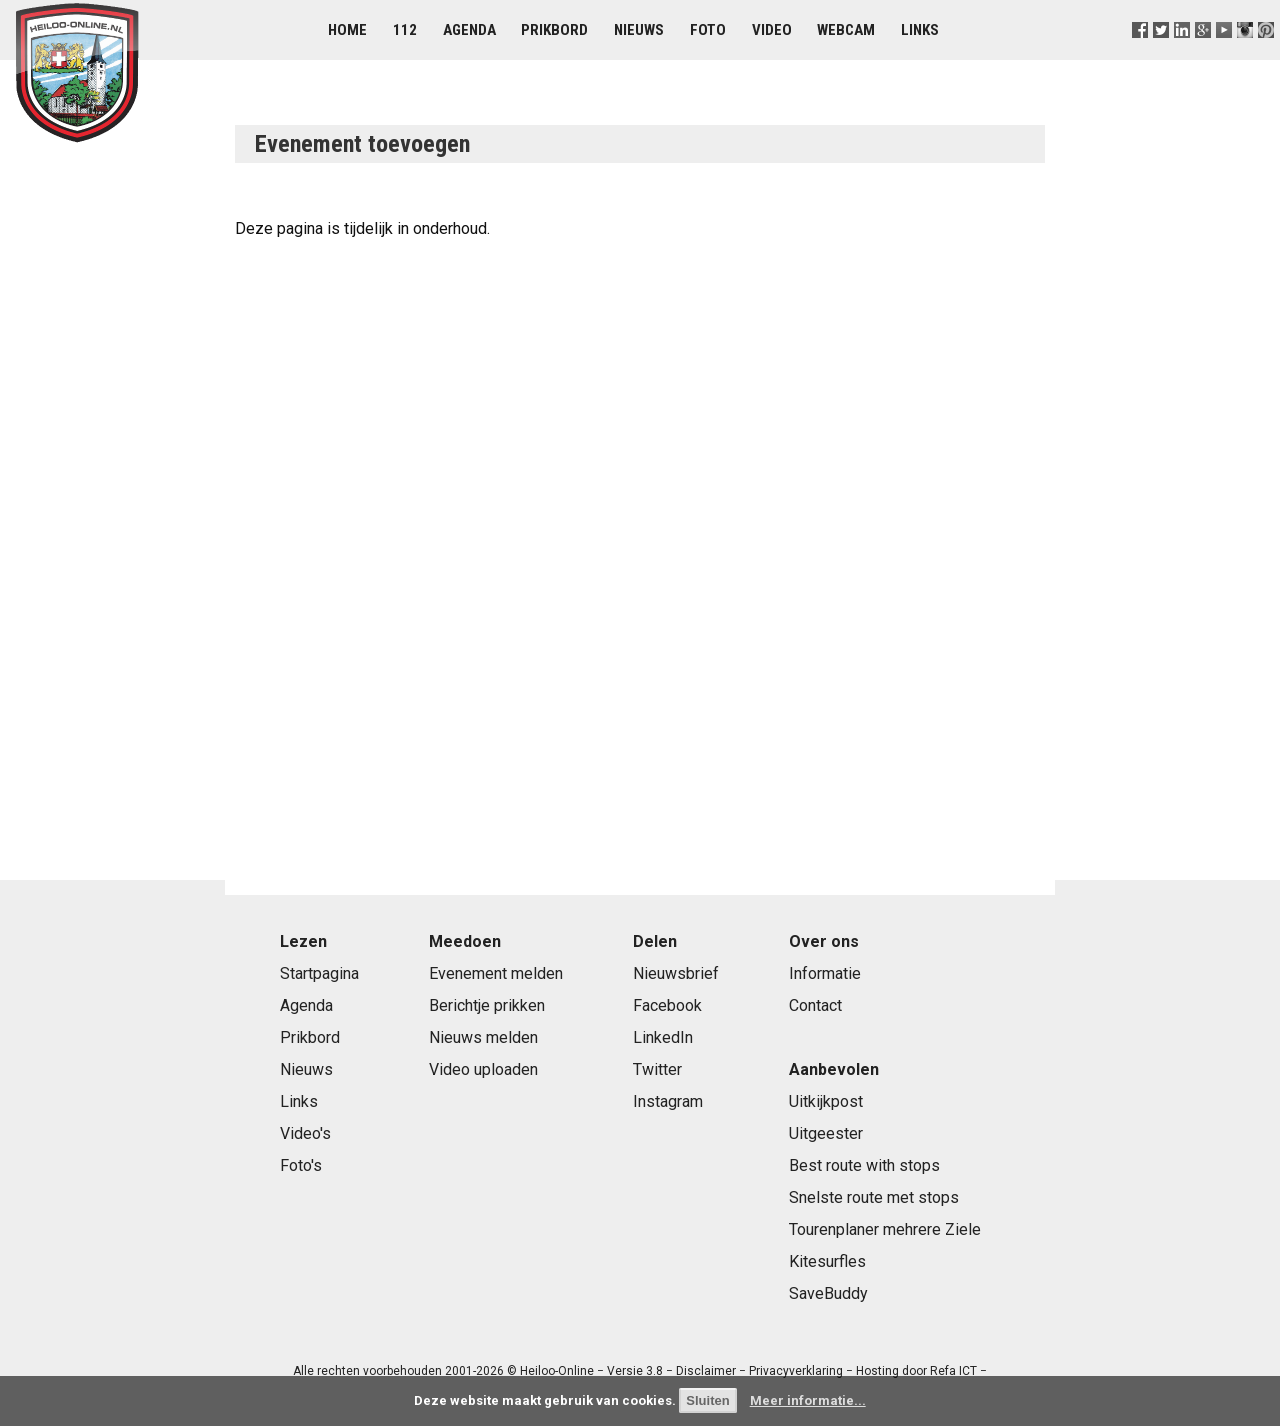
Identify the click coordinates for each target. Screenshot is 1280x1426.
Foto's (301, 1165)
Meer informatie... (808, 1400)
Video (772, 30)
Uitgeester (826, 1133)
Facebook (667, 1005)
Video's (305, 1133)
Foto (708, 30)
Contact (815, 1005)
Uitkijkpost (826, 1101)
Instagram (668, 1101)
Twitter (657, 1069)
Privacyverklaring (796, 1371)
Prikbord (554, 30)
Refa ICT (953, 1371)
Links (920, 30)
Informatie (825, 973)
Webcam (846, 30)
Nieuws (639, 30)
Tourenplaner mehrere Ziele (885, 1229)
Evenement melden (496, 973)
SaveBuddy (828, 1293)
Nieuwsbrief (676, 973)
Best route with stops (864, 1165)
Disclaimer (706, 1371)
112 (405, 30)
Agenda (469, 30)
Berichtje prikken (487, 1005)
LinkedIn (663, 1037)
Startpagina (319, 973)
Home (347, 30)
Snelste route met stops (874, 1197)
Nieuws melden (483, 1037)
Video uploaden (483, 1069)
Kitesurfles (827, 1261)
